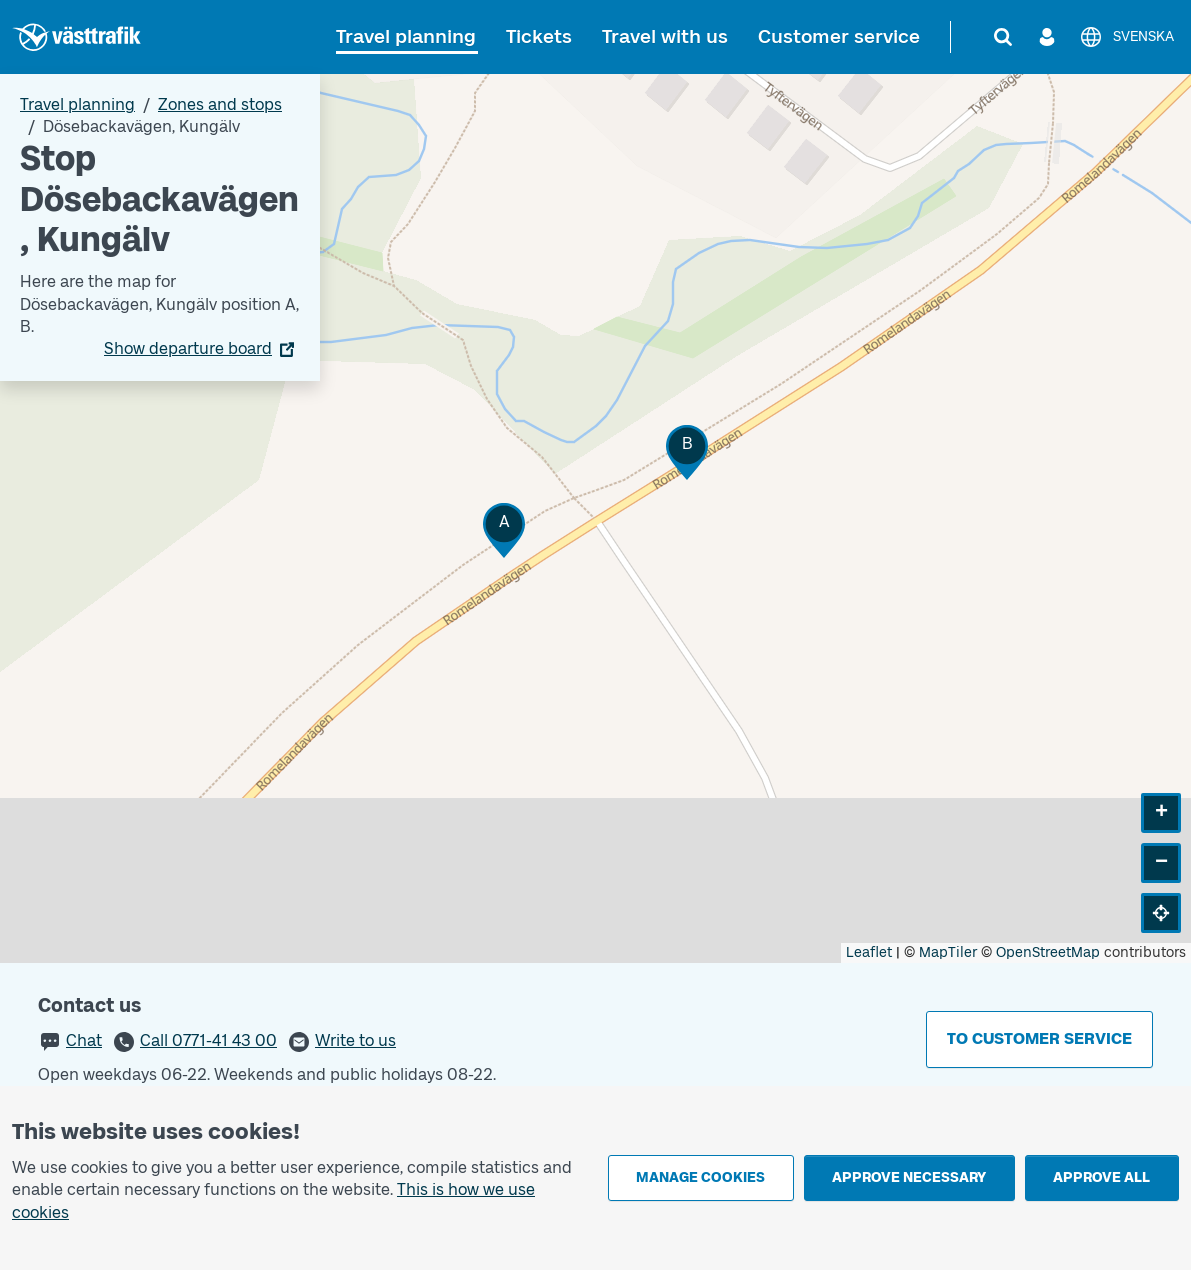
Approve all (1101, 1177)
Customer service (839, 36)
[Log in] (1047, 37)
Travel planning (406, 36)
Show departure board (188, 348)
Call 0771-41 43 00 (208, 1040)
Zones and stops (220, 104)
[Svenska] (1126, 37)
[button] (504, 530)
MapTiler (948, 952)
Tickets (539, 36)
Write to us (355, 1040)
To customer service (1039, 1038)
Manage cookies (700, 1177)
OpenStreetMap (1048, 952)
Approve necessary (909, 1177)
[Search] (1003, 37)
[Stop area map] (595, 518)
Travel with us (665, 36)
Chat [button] (84, 1040)
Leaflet (869, 952)
